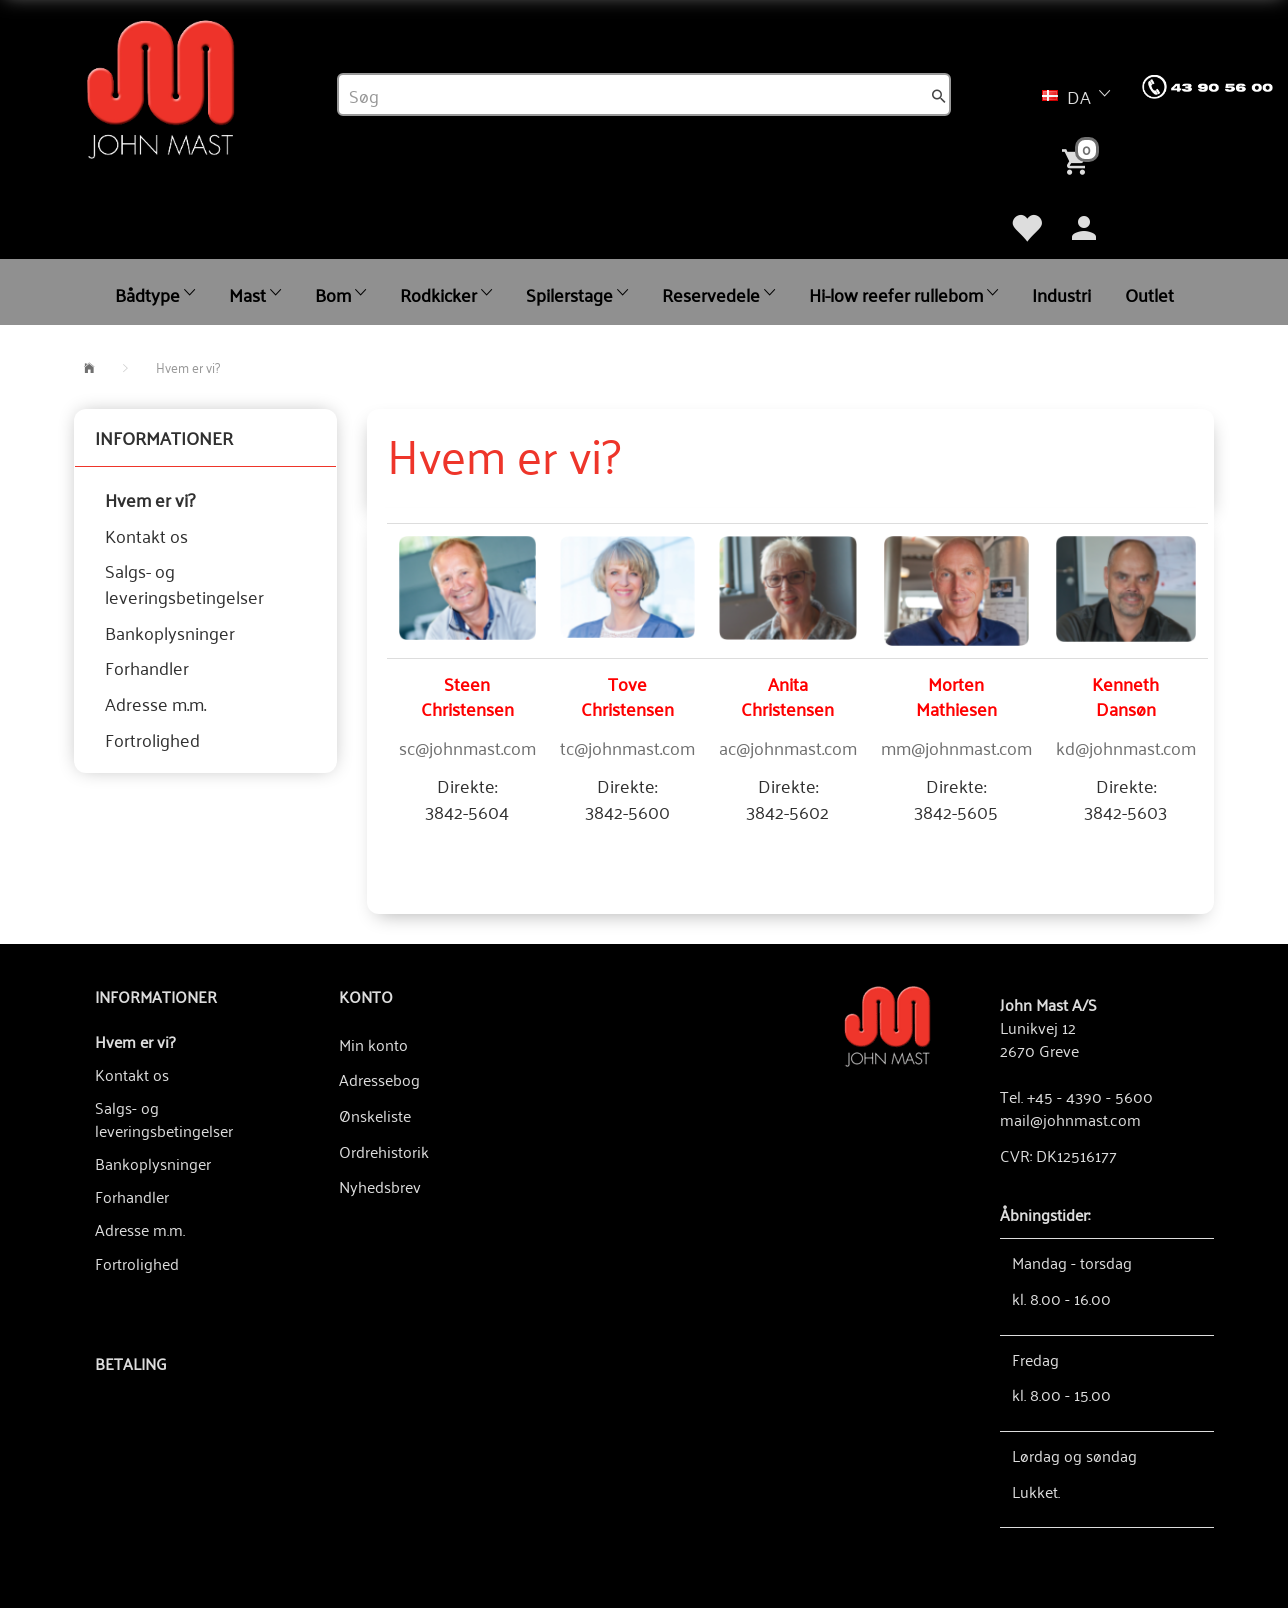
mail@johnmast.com (1070, 1119)
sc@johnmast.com (467, 747)
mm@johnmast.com (956, 747)
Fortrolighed (152, 739)
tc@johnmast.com (627, 747)
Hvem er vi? (150, 499)
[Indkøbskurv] (1079, 160)
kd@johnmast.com (1126, 747)
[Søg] (939, 95)
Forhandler (147, 667)
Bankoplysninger (170, 632)
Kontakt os (146, 535)
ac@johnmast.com (788, 747)
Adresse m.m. (155, 703)
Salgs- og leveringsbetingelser (184, 583)
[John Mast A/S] (887, 1024)
